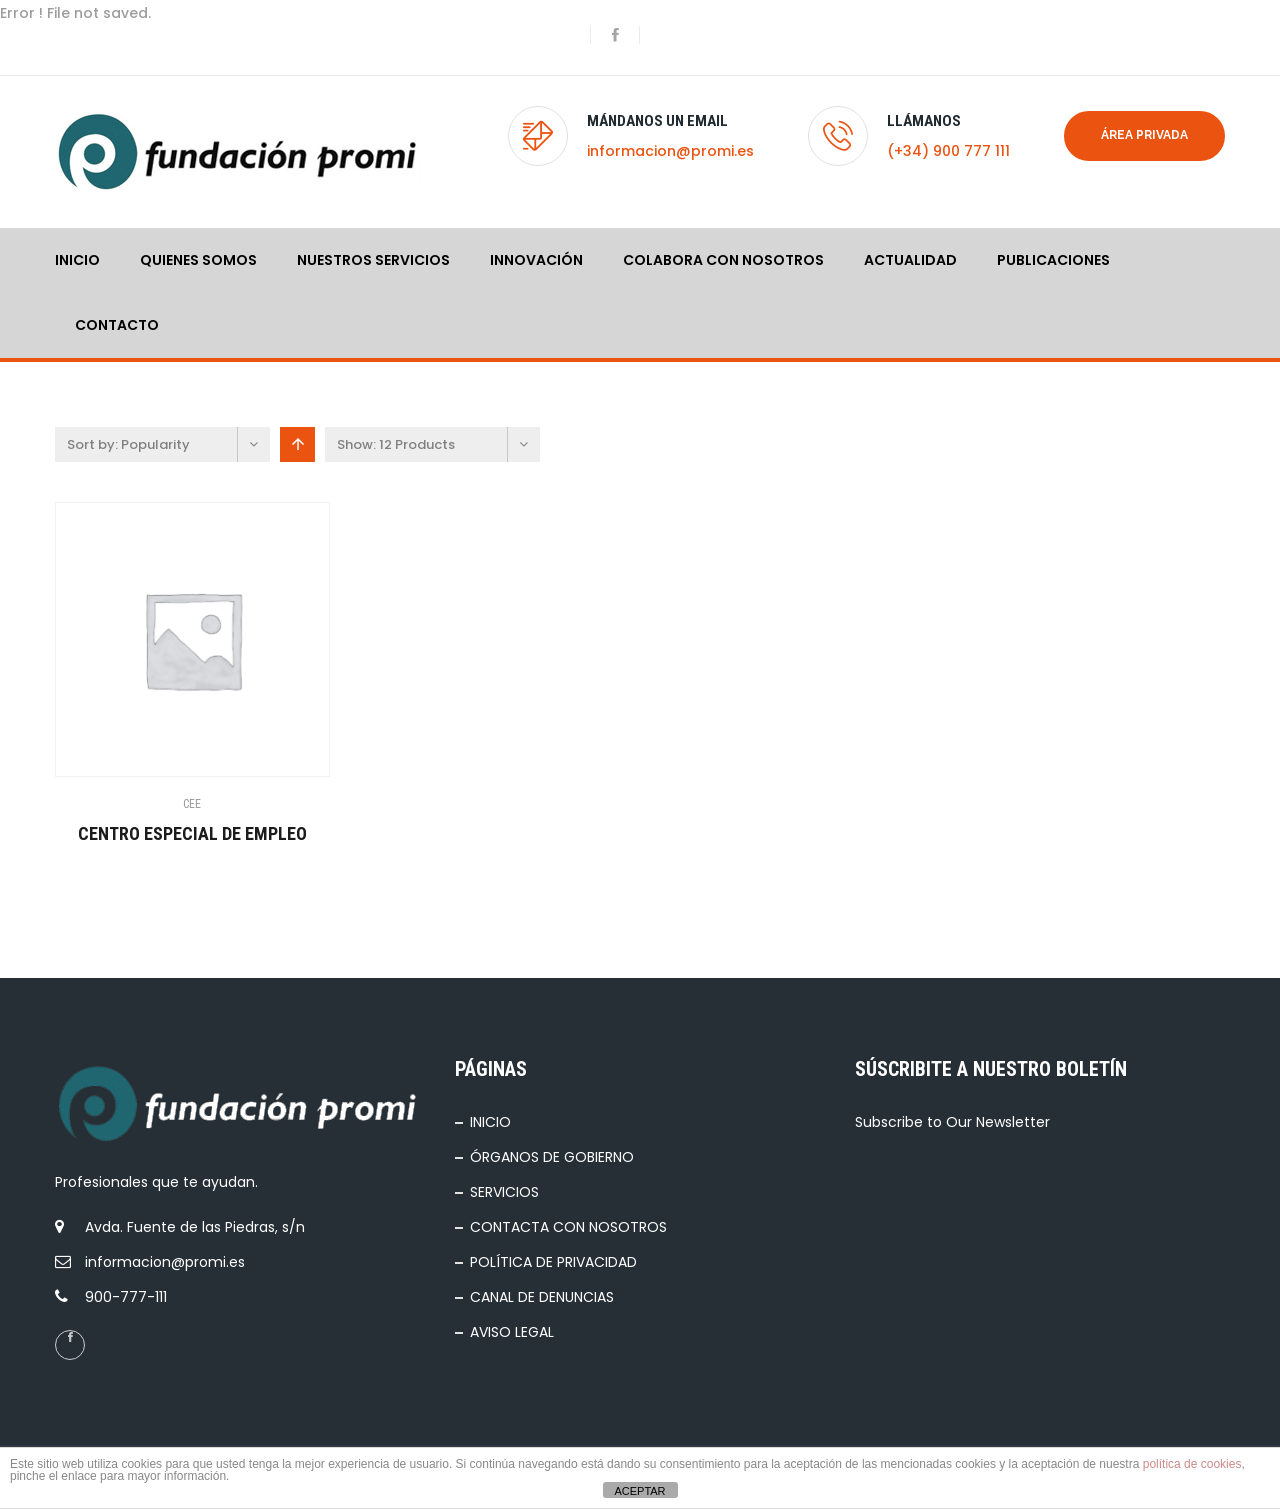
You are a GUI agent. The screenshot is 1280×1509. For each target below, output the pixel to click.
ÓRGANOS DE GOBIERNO (552, 1157)
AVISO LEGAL (512, 1332)
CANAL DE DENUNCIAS (542, 1297)
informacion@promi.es (670, 151)
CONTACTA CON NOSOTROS (568, 1227)
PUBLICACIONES (1053, 260)
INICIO (77, 260)
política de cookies (1192, 1464)
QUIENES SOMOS (198, 260)
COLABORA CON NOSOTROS (723, 260)
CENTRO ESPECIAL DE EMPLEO (192, 833)
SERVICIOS (504, 1192)
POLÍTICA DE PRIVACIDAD (553, 1262)
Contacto (117, 325)
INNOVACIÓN (536, 260)
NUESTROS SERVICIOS (373, 260)
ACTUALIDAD (910, 260)
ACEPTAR (639, 1491)
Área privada (1144, 135)
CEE (192, 804)
